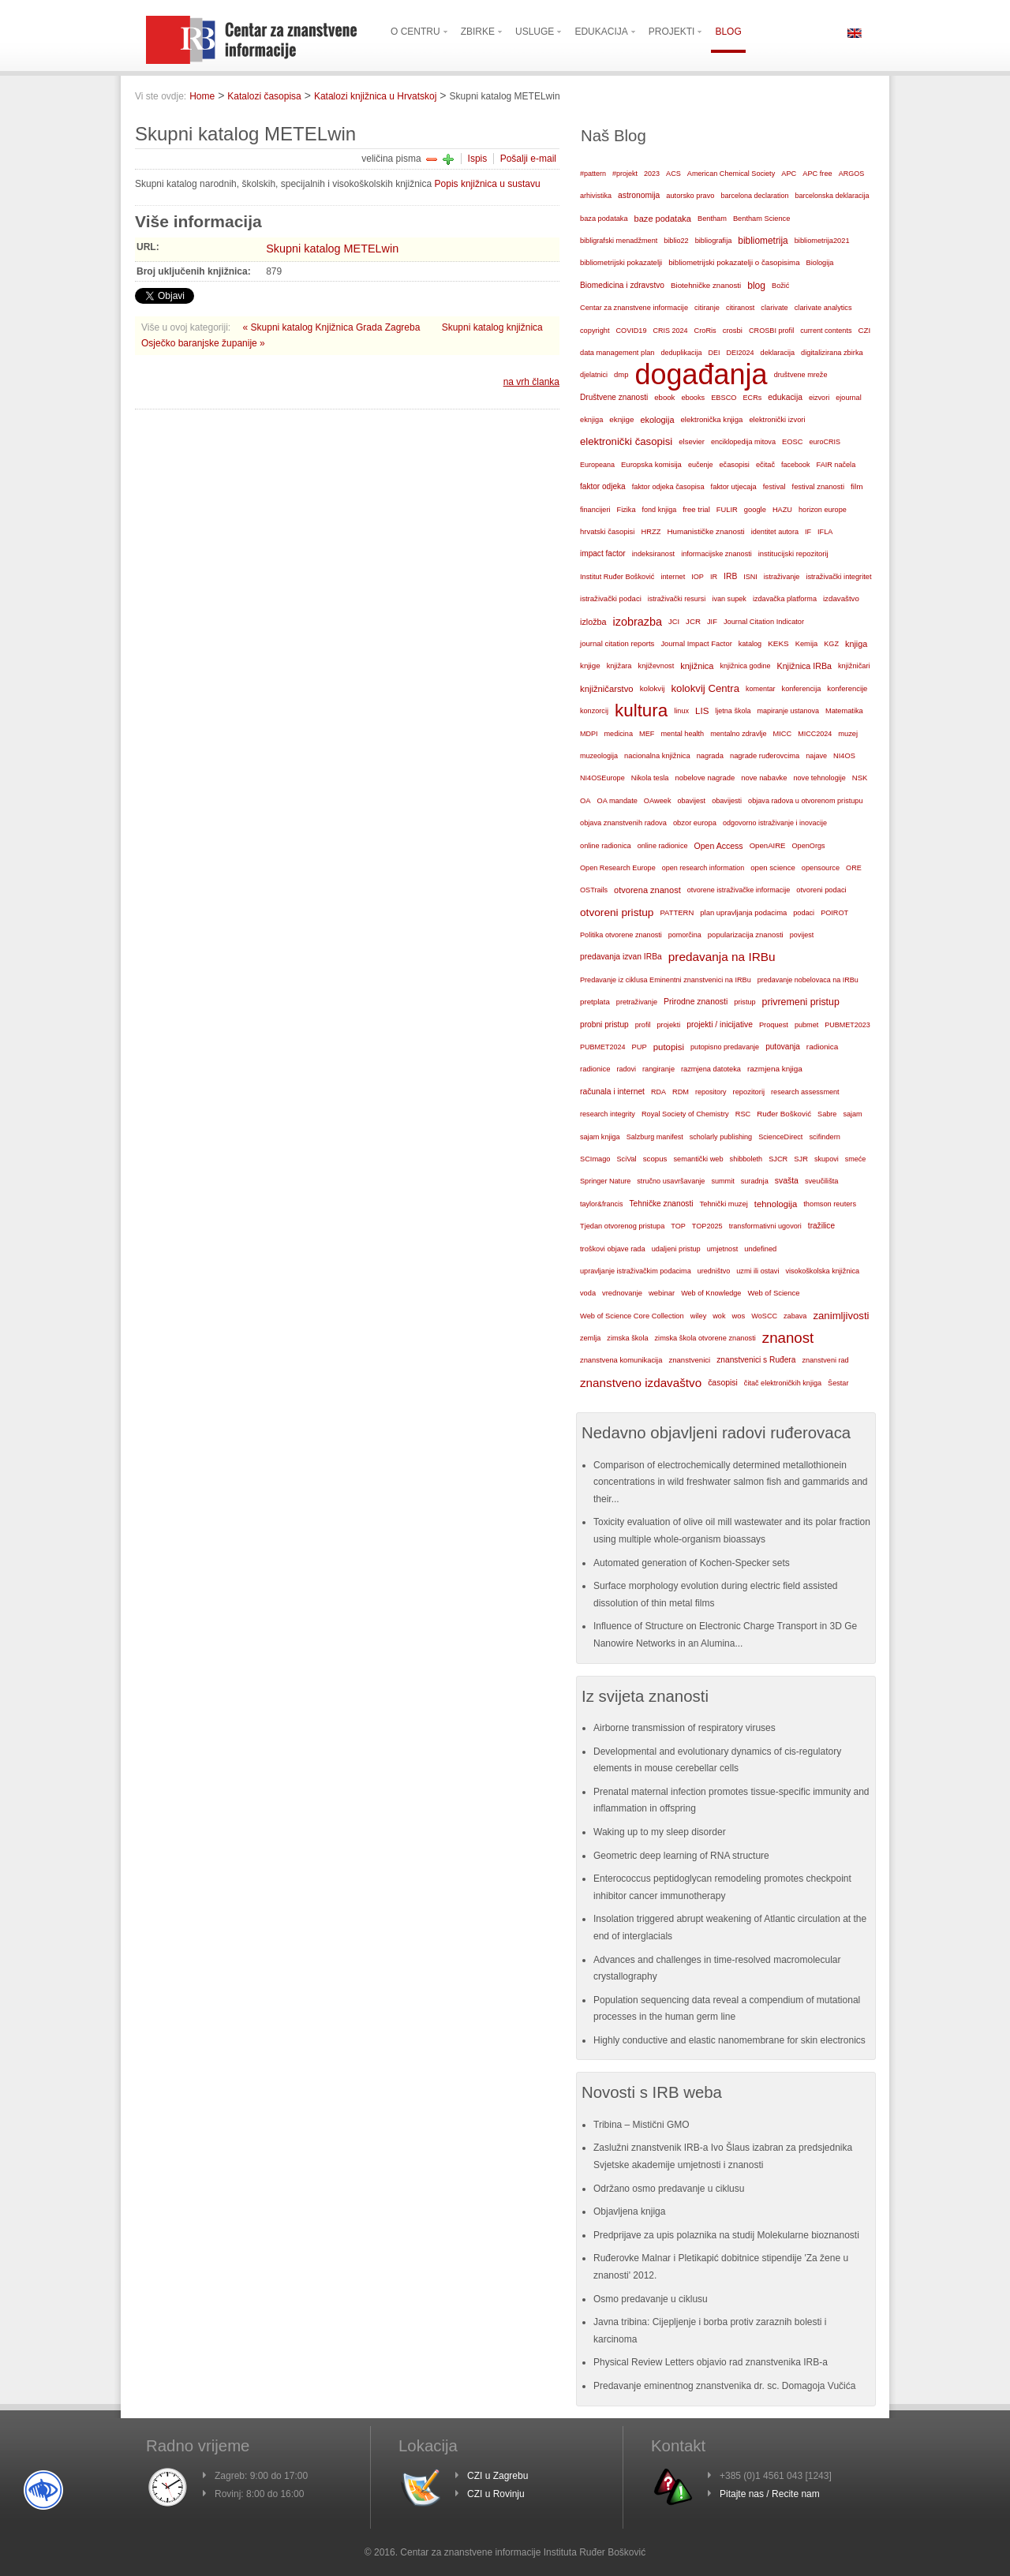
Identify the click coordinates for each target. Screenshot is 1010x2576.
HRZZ (650, 532)
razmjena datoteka (711, 1069)
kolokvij (652, 688)
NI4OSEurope (602, 778)
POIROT (834, 913)
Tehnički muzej (724, 1204)
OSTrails (594, 890)
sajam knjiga (600, 1137)
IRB (730, 576)
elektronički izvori (777, 420)
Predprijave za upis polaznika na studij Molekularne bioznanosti (726, 2235)
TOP (678, 1226)
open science (772, 867)
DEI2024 (740, 353)
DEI (714, 353)
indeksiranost (653, 554)
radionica (822, 1046)
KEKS (778, 643)
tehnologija (776, 1204)
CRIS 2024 (670, 331)
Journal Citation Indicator (764, 622)
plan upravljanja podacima (743, 912)
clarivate (774, 308)
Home (202, 96)
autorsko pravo (690, 196)
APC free (817, 174)
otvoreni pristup (616, 912)
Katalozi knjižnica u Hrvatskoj (375, 96)
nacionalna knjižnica (657, 756)
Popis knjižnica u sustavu (488, 183)
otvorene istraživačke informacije (739, 890)
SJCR (778, 1159)
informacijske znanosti (716, 554)
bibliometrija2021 (822, 241)
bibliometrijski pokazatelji (621, 262)
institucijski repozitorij (793, 553)
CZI (864, 330)
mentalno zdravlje (738, 734)
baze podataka (662, 218)
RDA (658, 1092)
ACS (673, 174)
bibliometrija (762, 240)
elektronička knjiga (711, 419)
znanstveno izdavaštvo (640, 1382)
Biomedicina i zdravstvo (622, 285)
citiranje (707, 308)
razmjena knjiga (774, 1068)
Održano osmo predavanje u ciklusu (668, 2188)
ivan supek (729, 599)
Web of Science (773, 1292)
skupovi (826, 1159)
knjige (590, 665)
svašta (787, 1180)
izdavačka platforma (785, 599)
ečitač (765, 465)
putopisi (668, 1047)
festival (774, 487)
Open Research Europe (618, 868)
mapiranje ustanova (788, 711)
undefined (760, 1249)
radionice (595, 1068)
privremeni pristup (801, 1002)
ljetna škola (732, 711)
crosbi (733, 330)
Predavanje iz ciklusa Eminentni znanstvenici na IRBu (665, 980)
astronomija (639, 195)
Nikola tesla (650, 778)
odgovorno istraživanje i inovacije (775, 823)
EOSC (792, 442)
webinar (662, 1292)
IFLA (824, 532)
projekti (668, 1025)
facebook (795, 465)
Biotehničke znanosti (706, 285)
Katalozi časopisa (264, 96)
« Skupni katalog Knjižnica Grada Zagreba (333, 327)
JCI (673, 622)
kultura (641, 710)
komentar (761, 689)
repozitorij (749, 1092)
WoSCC (764, 1316)
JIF (712, 622)
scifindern (824, 1137)
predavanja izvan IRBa (621, 956)
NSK (859, 777)
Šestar (838, 1383)
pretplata (595, 1001)
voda (588, 1293)
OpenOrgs (808, 846)
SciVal (627, 1159)
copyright (594, 331)
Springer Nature (605, 1181)
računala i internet (612, 1091)
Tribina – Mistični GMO (641, 2124)
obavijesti (727, 801)
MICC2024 (815, 734)
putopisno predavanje (724, 1047)
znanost (788, 1337)
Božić (780, 286)
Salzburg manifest (655, 1137)
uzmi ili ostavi (757, 1271)
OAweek (657, 801)
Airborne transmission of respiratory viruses (684, 1727)
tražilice (821, 1225)
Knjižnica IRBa (804, 666)
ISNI (750, 577)
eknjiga (591, 420)
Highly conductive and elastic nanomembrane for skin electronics (729, 2040)
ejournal (848, 398)
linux (681, 711)
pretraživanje (636, 1002)
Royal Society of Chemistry (685, 1114)
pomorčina (684, 935)
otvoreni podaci (821, 890)
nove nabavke (764, 778)
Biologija (820, 263)
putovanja (782, 1046)
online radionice (663, 846)
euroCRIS (824, 442)
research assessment (805, 1092)
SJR (801, 1159)
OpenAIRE (768, 845)
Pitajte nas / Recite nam (770, 2493)
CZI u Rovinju (496, 2493)
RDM (680, 1092)
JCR (693, 621)
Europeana (597, 465)
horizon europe (823, 510)
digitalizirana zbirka (832, 353)
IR (713, 577)
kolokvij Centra (705, 688)
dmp (621, 374)
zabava (795, 1316)
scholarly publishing (721, 1137)
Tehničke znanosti (662, 1203)
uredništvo (714, 1271)
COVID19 (630, 331)
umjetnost (723, 1249)
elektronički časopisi (626, 441)
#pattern (593, 174)
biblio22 (676, 241)
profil (643, 1025)
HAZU (782, 510)
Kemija (806, 644)
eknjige (621, 419)
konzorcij (594, 711)
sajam (852, 1114)
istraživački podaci (611, 598)
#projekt (625, 174)
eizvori (819, 398)
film (856, 486)
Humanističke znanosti (705, 531)
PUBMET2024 (603, 1047)
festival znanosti (818, 487)
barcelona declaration (754, 196)
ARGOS (852, 174)
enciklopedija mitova (743, 442)
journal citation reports (617, 643)
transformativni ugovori (765, 1226)
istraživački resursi (677, 599)
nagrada (710, 756)
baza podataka (604, 218)
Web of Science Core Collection (632, 1316)
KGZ (831, 644)
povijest (802, 935)
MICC (782, 734)
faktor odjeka (603, 486)
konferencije (847, 688)
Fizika (625, 510)
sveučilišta (822, 1181)
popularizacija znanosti (746, 934)
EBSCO (723, 398)
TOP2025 (707, 1226)
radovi (626, 1069)
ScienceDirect (780, 1137)
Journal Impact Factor (695, 644)
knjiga (856, 644)
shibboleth (746, 1159)
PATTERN (677, 912)
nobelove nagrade (705, 777)
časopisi (723, 1382)
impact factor (603, 553)
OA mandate (617, 801)
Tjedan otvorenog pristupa (622, 1226)
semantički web (698, 1159)
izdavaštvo (841, 598)
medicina (618, 734)
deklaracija (778, 353)
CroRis (705, 331)
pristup (744, 1002)
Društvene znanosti (614, 397)
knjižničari (854, 666)
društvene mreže (801, 375)
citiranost (740, 308)
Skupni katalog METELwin (332, 248)
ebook (664, 397)
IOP (697, 577)
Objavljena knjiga (629, 2211)
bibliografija (713, 241)
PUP (639, 1047)
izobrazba (637, 621)
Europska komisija (651, 464)
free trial (696, 509)
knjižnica (696, 666)
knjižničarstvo (607, 689)
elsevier (692, 441)
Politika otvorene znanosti (621, 935)
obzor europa (694, 823)
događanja (700, 375)
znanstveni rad (825, 1360)
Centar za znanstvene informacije (634, 308)
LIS (702, 711)
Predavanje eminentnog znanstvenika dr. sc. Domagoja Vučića (724, 2385)
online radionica (605, 846)
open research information (703, 868)
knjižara (619, 666)
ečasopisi (734, 465)
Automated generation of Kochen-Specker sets (691, 1562)
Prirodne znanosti (696, 1001)
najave (816, 756)
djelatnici (594, 375)
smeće (855, 1159)
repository (711, 1092)
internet (672, 577)
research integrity (607, 1114)
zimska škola (627, 1338)
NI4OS (844, 756)
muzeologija (599, 756)
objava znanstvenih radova (623, 823)
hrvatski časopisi (607, 531)
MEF (647, 734)
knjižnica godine (745, 666)
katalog (750, 644)
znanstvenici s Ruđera (755, 1359)
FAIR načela (836, 465)
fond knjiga (659, 510)
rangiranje (658, 1069)
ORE (854, 868)
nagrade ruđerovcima (764, 756)
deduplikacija (680, 353)
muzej (848, 734)
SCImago (595, 1159)
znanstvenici (689, 1359)
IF (808, 532)
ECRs (752, 398)
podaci (803, 913)
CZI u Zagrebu (497, 2475)
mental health (682, 734)
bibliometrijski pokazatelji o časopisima (733, 262)
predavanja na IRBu (722, 956)
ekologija (657, 419)
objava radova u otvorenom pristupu (805, 801)
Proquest (773, 1025)
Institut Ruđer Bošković (617, 577)
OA (585, 801)
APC (788, 174)
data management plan (617, 353)
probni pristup (604, 1024)
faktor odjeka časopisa (668, 487)
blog (756, 285)
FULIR (727, 510)
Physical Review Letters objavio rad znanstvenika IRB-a (710, 2362)
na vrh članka (531, 381)
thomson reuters (829, 1204)
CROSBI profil (771, 331)
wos (738, 1315)
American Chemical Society (731, 174)
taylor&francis (601, 1204)
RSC (743, 1114)
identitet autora (775, 532)
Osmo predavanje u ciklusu (650, 2299)
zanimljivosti (841, 1316)
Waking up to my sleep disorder (659, 1832)
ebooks (693, 398)
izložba (593, 621)
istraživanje (782, 577)
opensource (821, 868)
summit (722, 1181)
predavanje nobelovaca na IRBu (808, 980)
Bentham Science (761, 218)
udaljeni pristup (676, 1249)
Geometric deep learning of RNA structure (681, 1855)
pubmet (806, 1025)
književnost (656, 666)
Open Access (718, 846)
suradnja (755, 1181)
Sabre (826, 1114)
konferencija (801, 689)
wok (719, 1316)
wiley (698, 1316)
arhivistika (596, 196)
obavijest (692, 801)
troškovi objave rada (612, 1249)
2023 (652, 174)
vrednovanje (622, 1293)
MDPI (589, 734)
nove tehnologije (819, 778)
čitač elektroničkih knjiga (782, 1383)
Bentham (712, 218)
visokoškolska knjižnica (822, 1271)
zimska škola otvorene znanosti (704, 1338)
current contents (825, 331)
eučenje (700, 465)
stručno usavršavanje (671, 1181)
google (755, 510)
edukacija (785, 397)
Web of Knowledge (711, 1293)
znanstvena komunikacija (621, 1360)
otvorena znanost (647, 890)
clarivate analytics (823, 308)
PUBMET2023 (847, 1025)
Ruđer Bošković (784, 1113)
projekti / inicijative (719, 1024)
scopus (655, 1158)
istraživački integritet (838, 577)
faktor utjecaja (734, 487)
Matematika (844, 711)
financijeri (595, 510)
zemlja (590, 1338)
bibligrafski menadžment (618, 241)
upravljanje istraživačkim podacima (635, 1271)
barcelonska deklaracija (832, 196)
